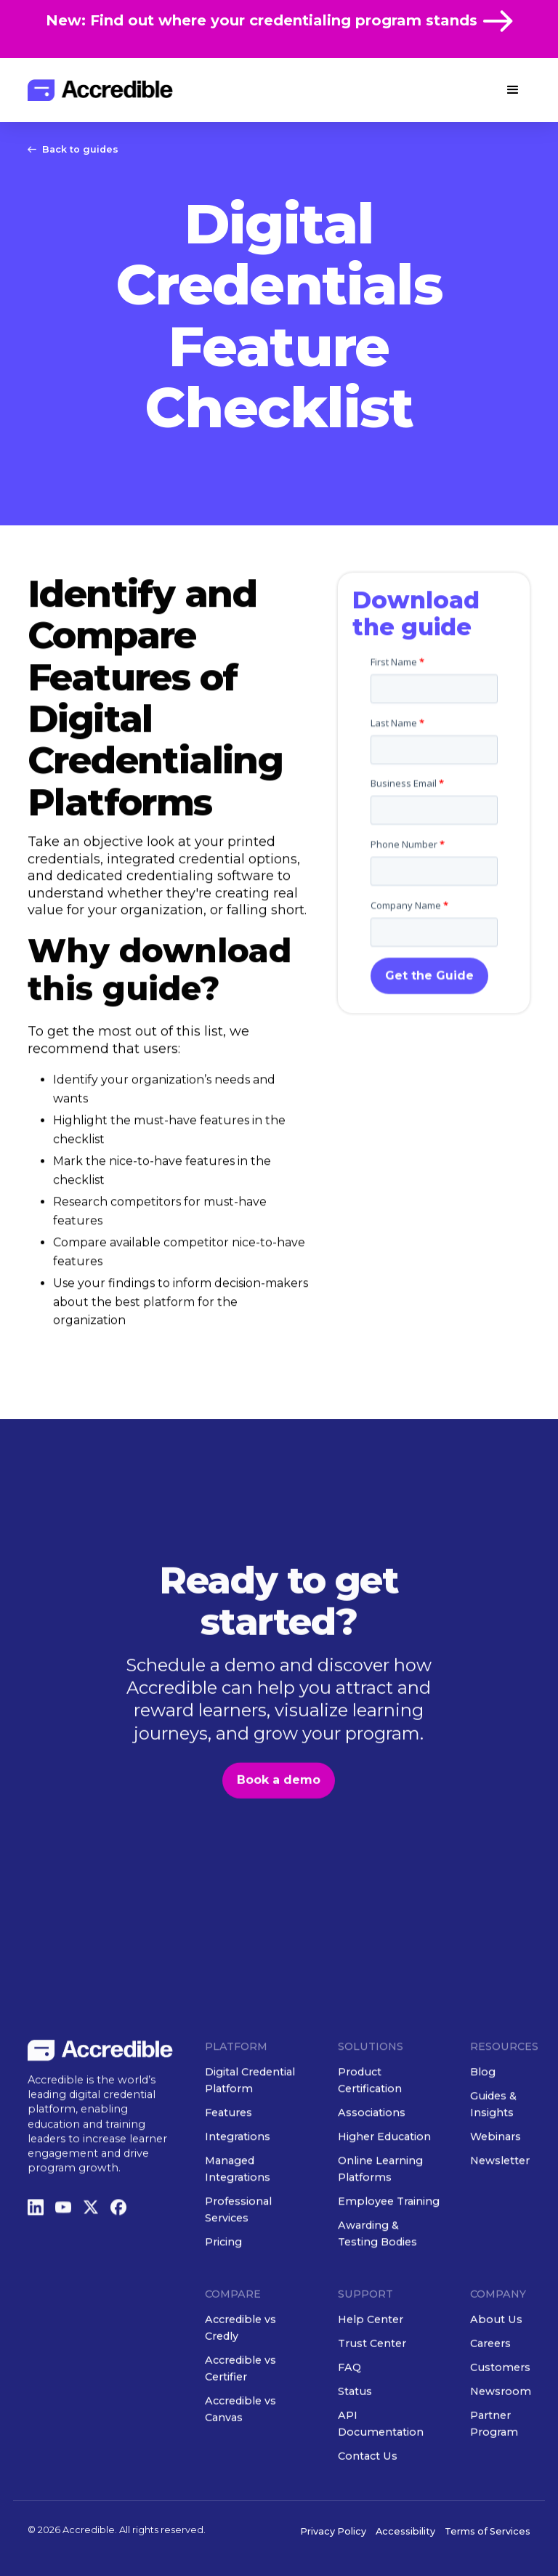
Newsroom (500, 2428)
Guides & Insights (494, 2142)
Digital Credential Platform (250, 2118)
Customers (500, 2404)
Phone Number (408, 954)
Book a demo (279, 1818)
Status (355, 2428)
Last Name (397, 833)
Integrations (237, 2174)
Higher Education (384, 2174)
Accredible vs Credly (240, 2365)
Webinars (496, 2174)
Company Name (409, 1015)
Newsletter (500, 2198)
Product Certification (370, 2118)
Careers (491, 2380)
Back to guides (80, 149)
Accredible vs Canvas (240, 2446)
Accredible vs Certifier (240, 2405)
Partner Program (495, 2461)
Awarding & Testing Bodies (377, 2271)
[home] (100, 89)
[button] (513, 90)
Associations (371, 2150)
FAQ (349, 2404)
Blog (483, 2109)
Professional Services (238, 2247)
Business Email (407, 894)
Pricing (223, 2279)
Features (228, 2150)
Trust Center (372, 2380)
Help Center (370, 2356)
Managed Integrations (237, 2206)
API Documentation (381, 2461)
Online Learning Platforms (380, 2206)
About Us (497, 2356)
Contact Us (367, 2493)
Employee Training (389, 2238)
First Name (397, 772)
